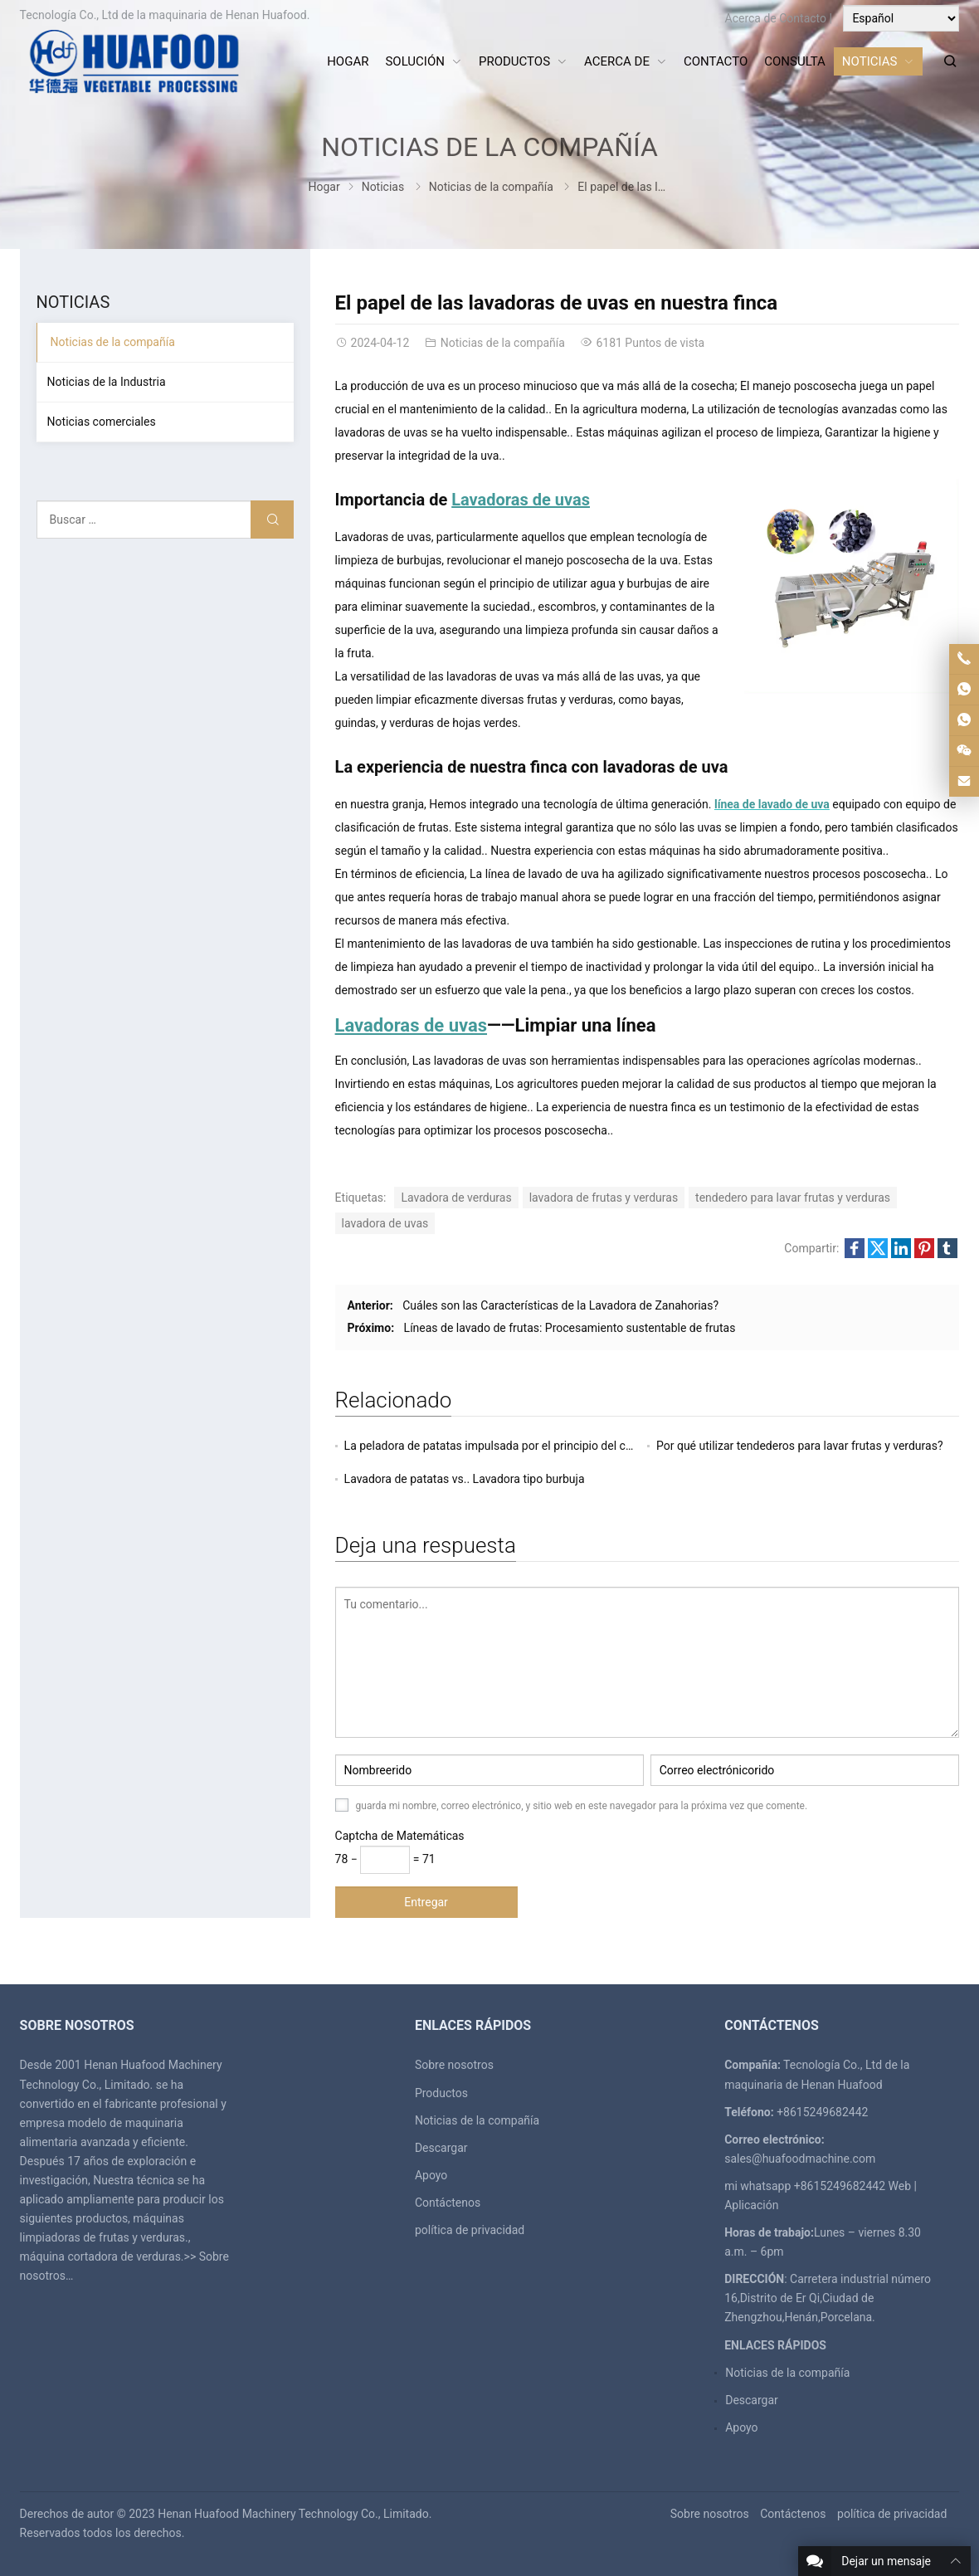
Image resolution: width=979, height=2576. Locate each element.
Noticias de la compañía (489, 147)
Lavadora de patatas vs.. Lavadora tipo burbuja (464, 1479)
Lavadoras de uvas (411, 1025)
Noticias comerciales (101, 421)
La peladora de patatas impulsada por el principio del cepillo (499, 1445)
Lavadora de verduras (456, 1197)
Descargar (441, 2147)
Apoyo (431, 2175)
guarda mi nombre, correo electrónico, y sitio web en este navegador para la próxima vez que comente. (582, 1806)
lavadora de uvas (385, 1223)
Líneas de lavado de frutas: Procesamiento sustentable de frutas (570, 1327)
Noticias (383, 186)
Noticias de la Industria (106, 381)
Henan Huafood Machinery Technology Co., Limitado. (294, 2513)
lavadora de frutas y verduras (603, 1197)
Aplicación (751, 2205)
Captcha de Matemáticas (400, 1835)
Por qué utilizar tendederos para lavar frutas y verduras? (799, 1445)
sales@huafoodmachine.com (799, 2158)
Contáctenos (447, 2202)
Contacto (802, 18)
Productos (441, 2093)
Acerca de (751, 18)
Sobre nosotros (454, 2064)
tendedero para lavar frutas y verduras (792, 1197)
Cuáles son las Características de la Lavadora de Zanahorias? (560, 1305)
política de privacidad (469, 2230)
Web (900, 2186)
